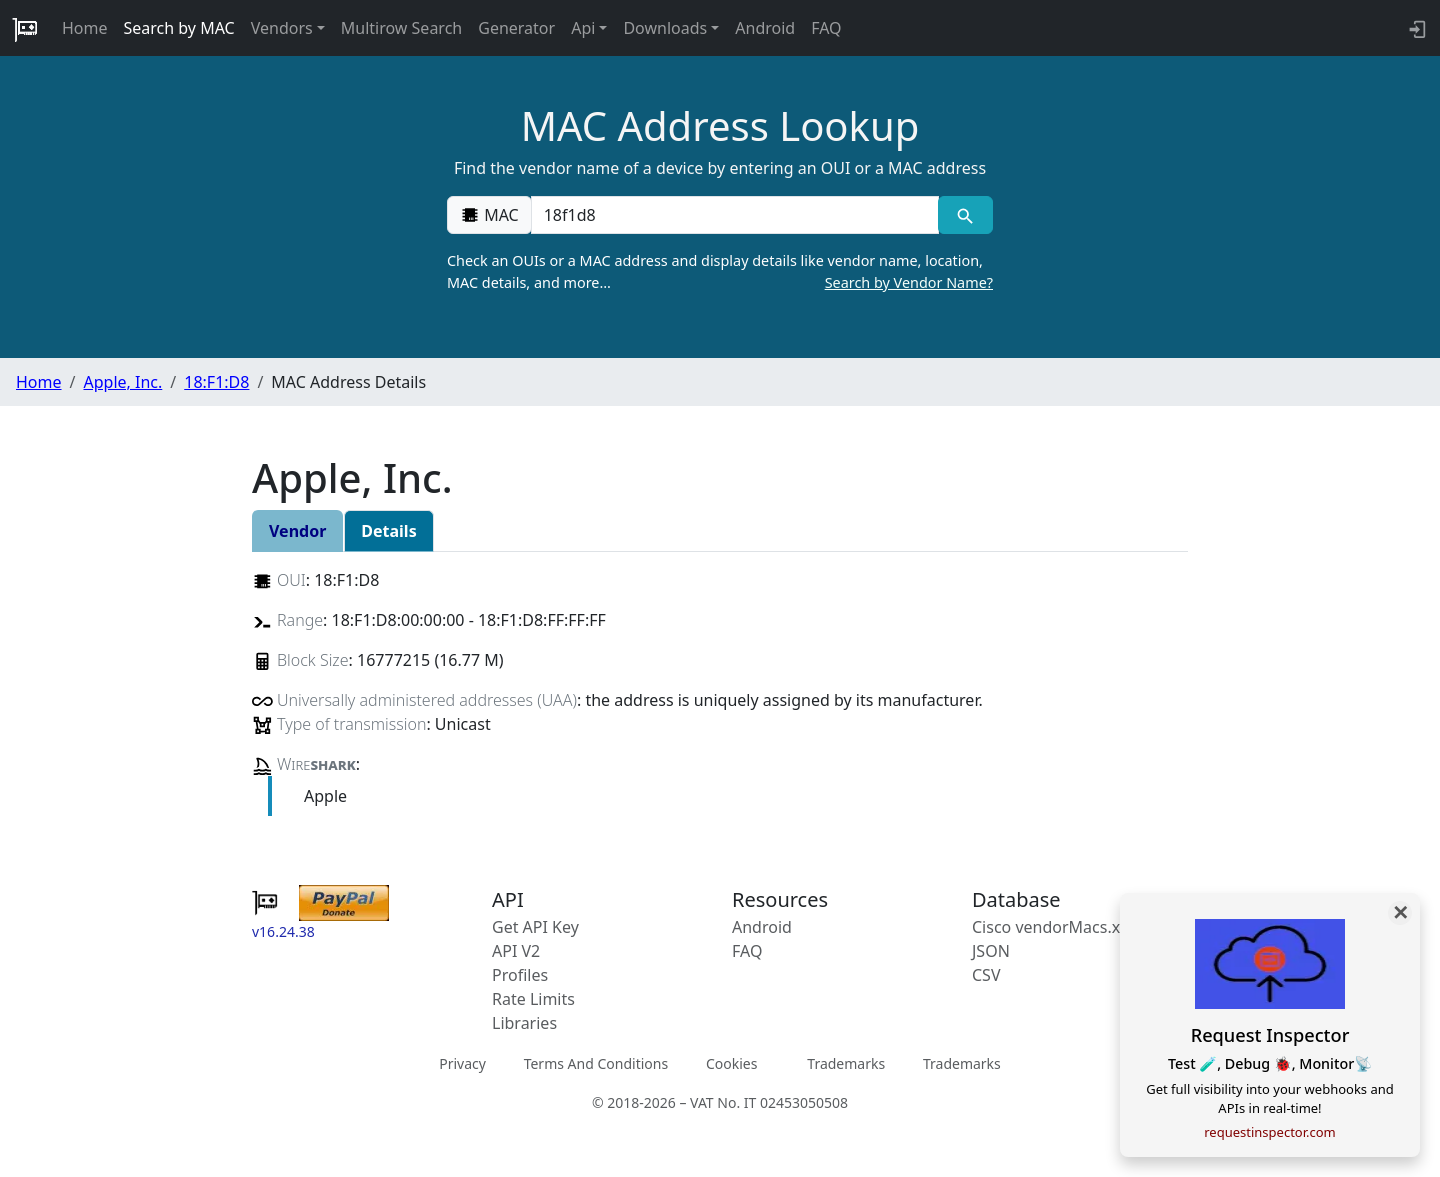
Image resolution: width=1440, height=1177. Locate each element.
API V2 (516, 951)
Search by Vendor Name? (909, 282)
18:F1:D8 (216, 382)
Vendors (282, 28)
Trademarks (846, 1063)
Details (388, 531)
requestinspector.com (1270, 1132)
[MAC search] (965, 215)
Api (583, 28)
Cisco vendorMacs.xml (1055, 927)
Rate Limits (533, 999)
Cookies (731, 1063)
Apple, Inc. (122, 382)
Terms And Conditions (596, 1063)
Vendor (297, 531)
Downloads (665, 28)
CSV (986, 975)
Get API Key (535, 927)
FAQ (826, 28)
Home (85, 28)
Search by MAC (179, 28)
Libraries (524, 1023)
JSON (991, 951)
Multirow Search (401, 28)
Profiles (520, 975)
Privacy (462, 1063)
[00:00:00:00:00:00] (735, 215)
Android (765, 28)
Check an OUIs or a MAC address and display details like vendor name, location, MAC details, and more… (720, 272)
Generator (516, 28)
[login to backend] (1415, 28)
